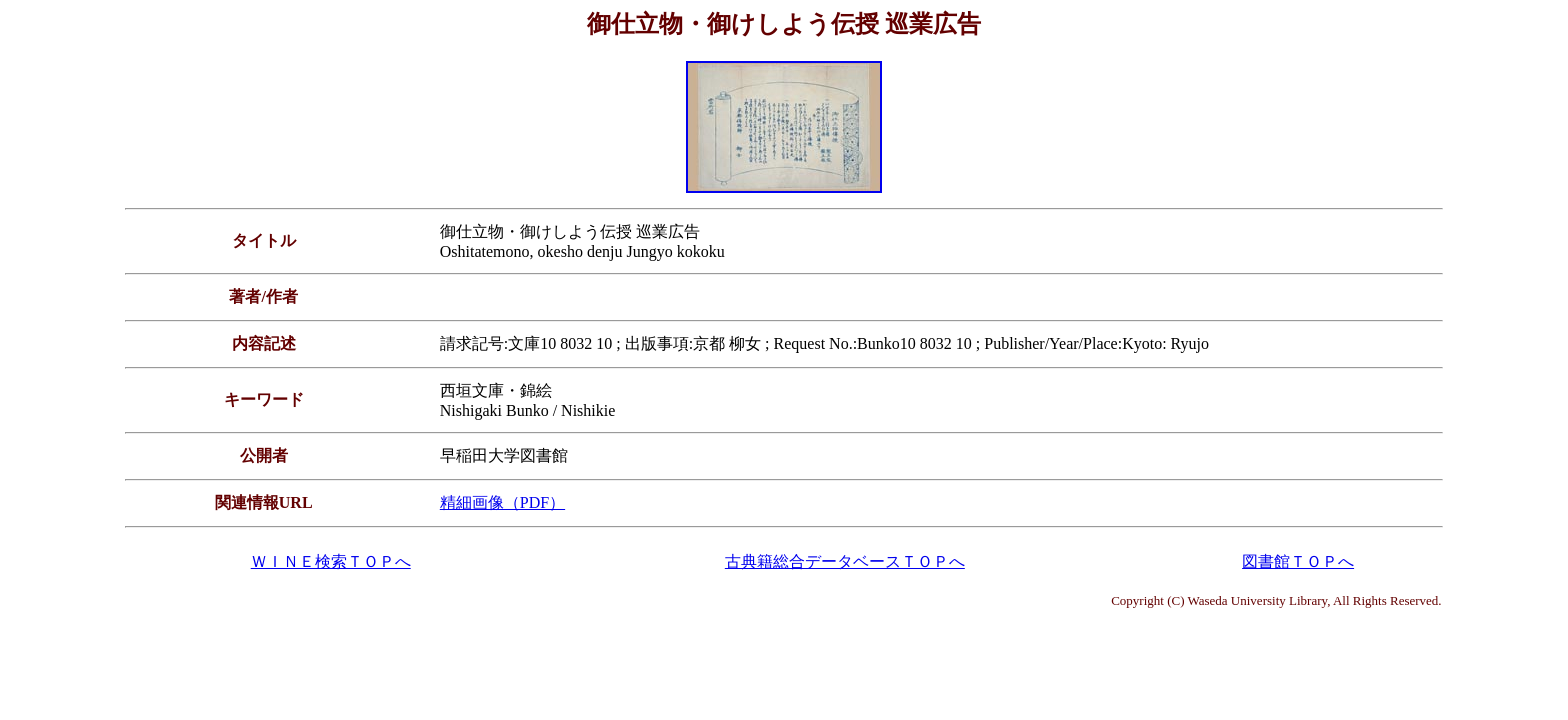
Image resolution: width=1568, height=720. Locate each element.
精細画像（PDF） (502, 502)
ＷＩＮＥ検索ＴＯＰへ (331, 561)
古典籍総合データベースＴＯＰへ (845, 561)
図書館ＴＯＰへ (1298, 561)
